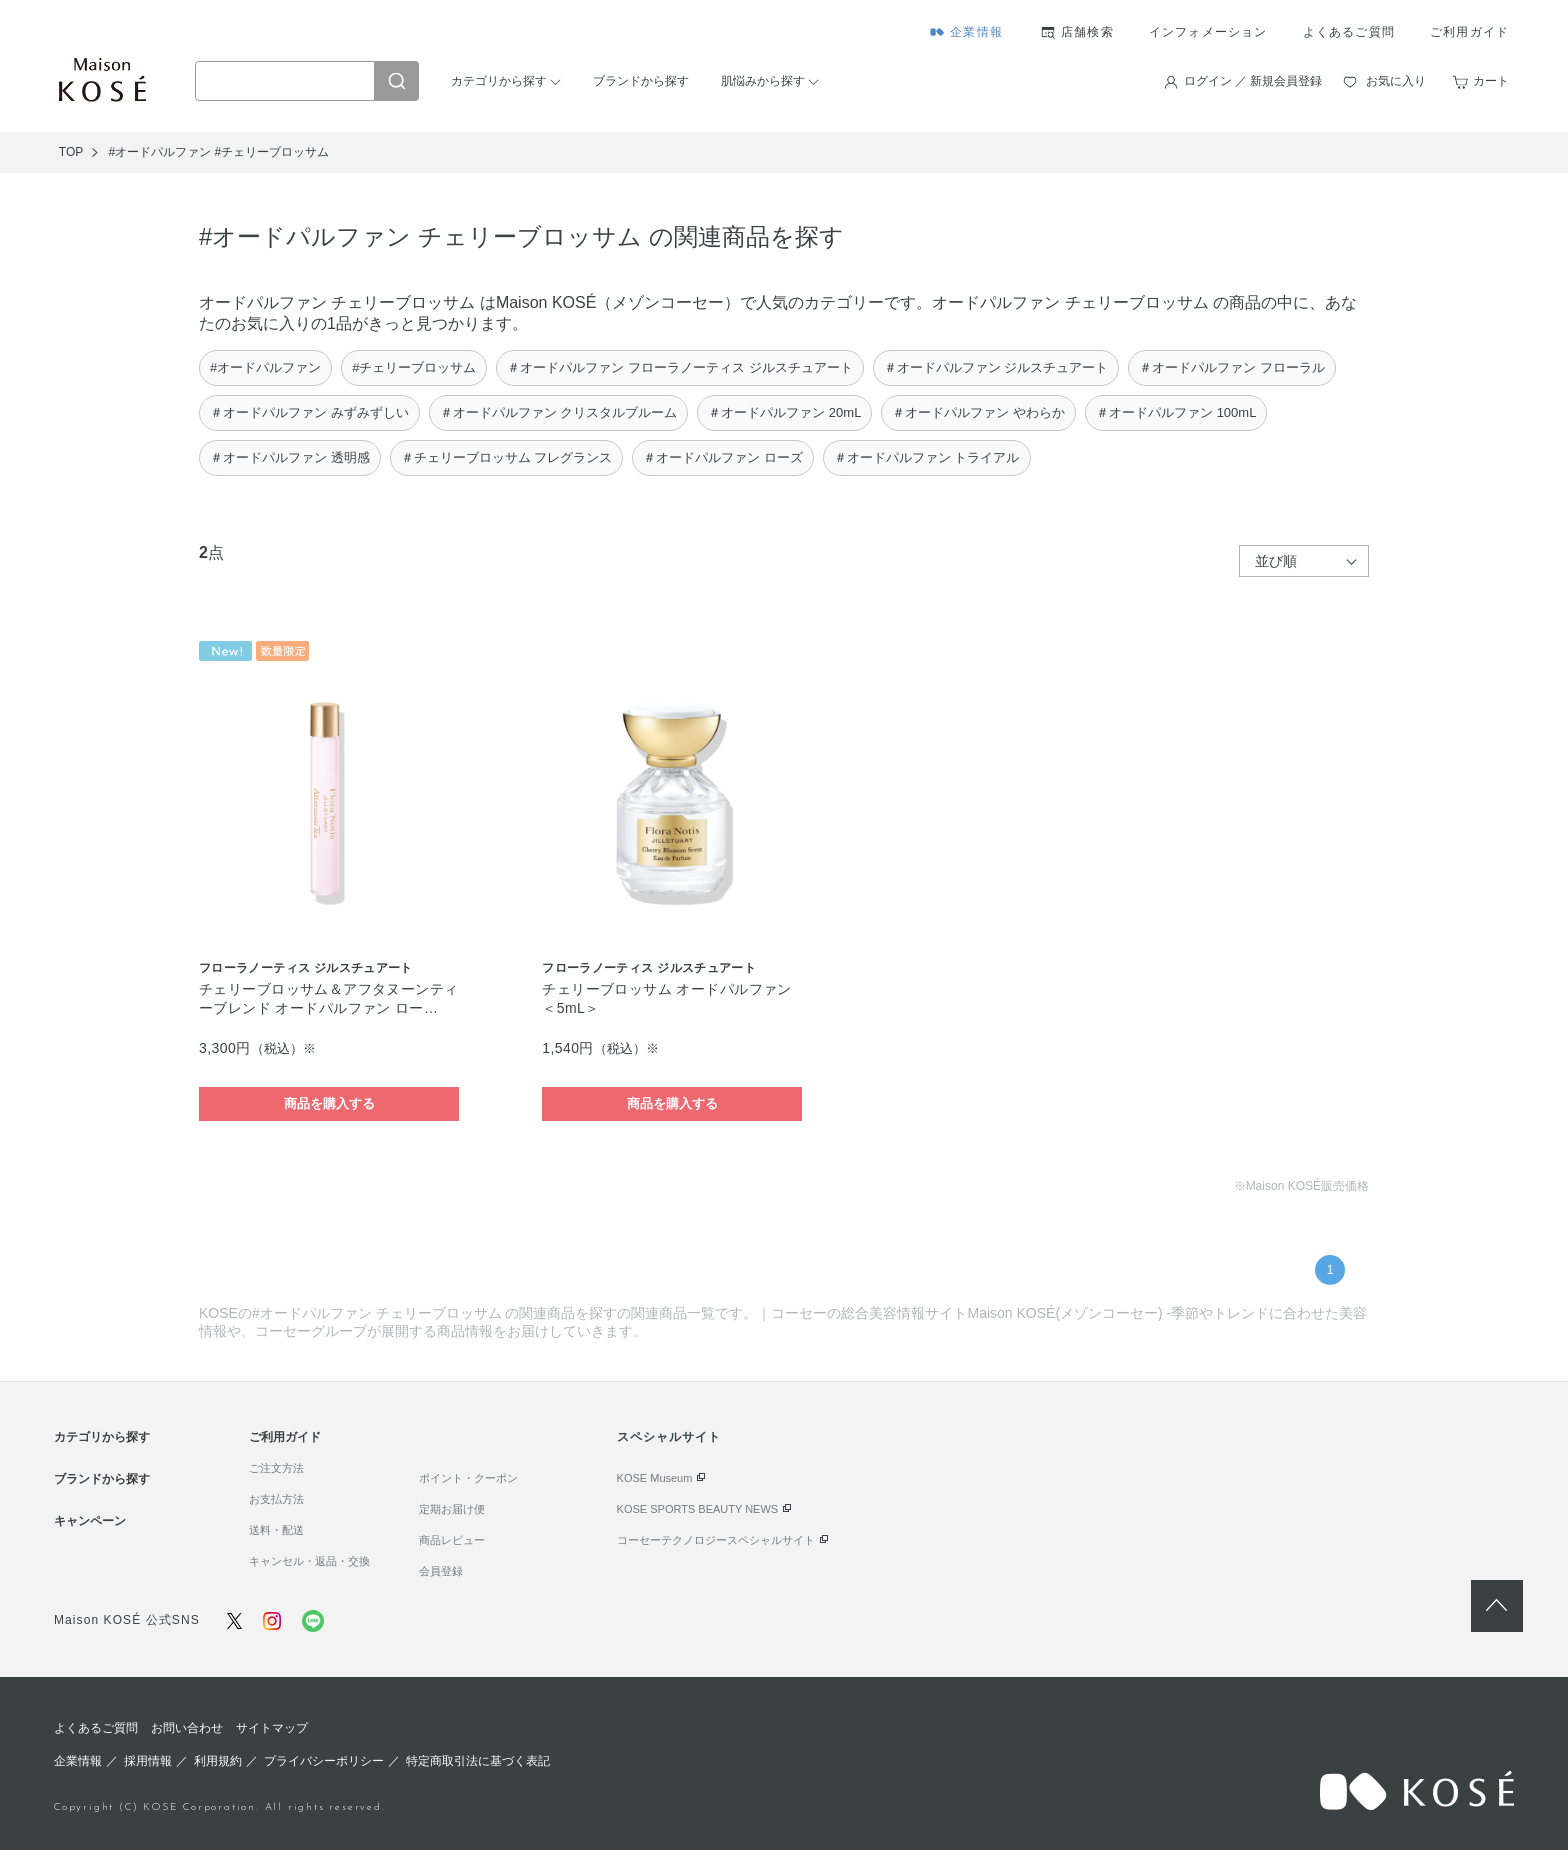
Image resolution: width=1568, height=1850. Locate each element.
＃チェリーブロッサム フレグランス (507, 457)
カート (1491, 81)
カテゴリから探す (499, 81)
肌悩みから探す (763, 81)
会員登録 (441, 1571)
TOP (71, 152)
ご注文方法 (276, 1468)
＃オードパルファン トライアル (927, 457)
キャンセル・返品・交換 (309, 1561)
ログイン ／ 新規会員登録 (1253, 81)
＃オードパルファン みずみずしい (309, 412)
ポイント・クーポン (468, 1478)
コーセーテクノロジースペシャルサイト (716, 1540)
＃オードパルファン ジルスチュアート (996, 367)
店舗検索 (1087, 32)
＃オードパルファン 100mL (1176, 412)
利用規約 (218, 1761)
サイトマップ (272, 1728)
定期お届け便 (452, 1509)
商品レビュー (452, 1540)
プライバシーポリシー (324, 1761)
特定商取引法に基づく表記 (478, 1761)
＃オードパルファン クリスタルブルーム (559, 412)
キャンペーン (90, 1521)
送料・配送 (276, 1530)
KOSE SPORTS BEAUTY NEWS (698, 1509)
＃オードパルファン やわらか (978, 412)
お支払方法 (276, 1499)
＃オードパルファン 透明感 (290, 457)
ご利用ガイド (1469, 32)
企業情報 (976, 32)
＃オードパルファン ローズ (723, 457)
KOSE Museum (655, 1478)
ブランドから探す (641, 81)
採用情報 (148, 1761)
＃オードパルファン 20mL (784, 412)
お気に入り (1396, 81)
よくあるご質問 (1349, 32)
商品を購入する (329, 1103)
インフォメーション (1208, 32)
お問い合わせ (187, 1728)
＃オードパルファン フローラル (1232, 367)
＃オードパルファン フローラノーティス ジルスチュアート (679, 367)
